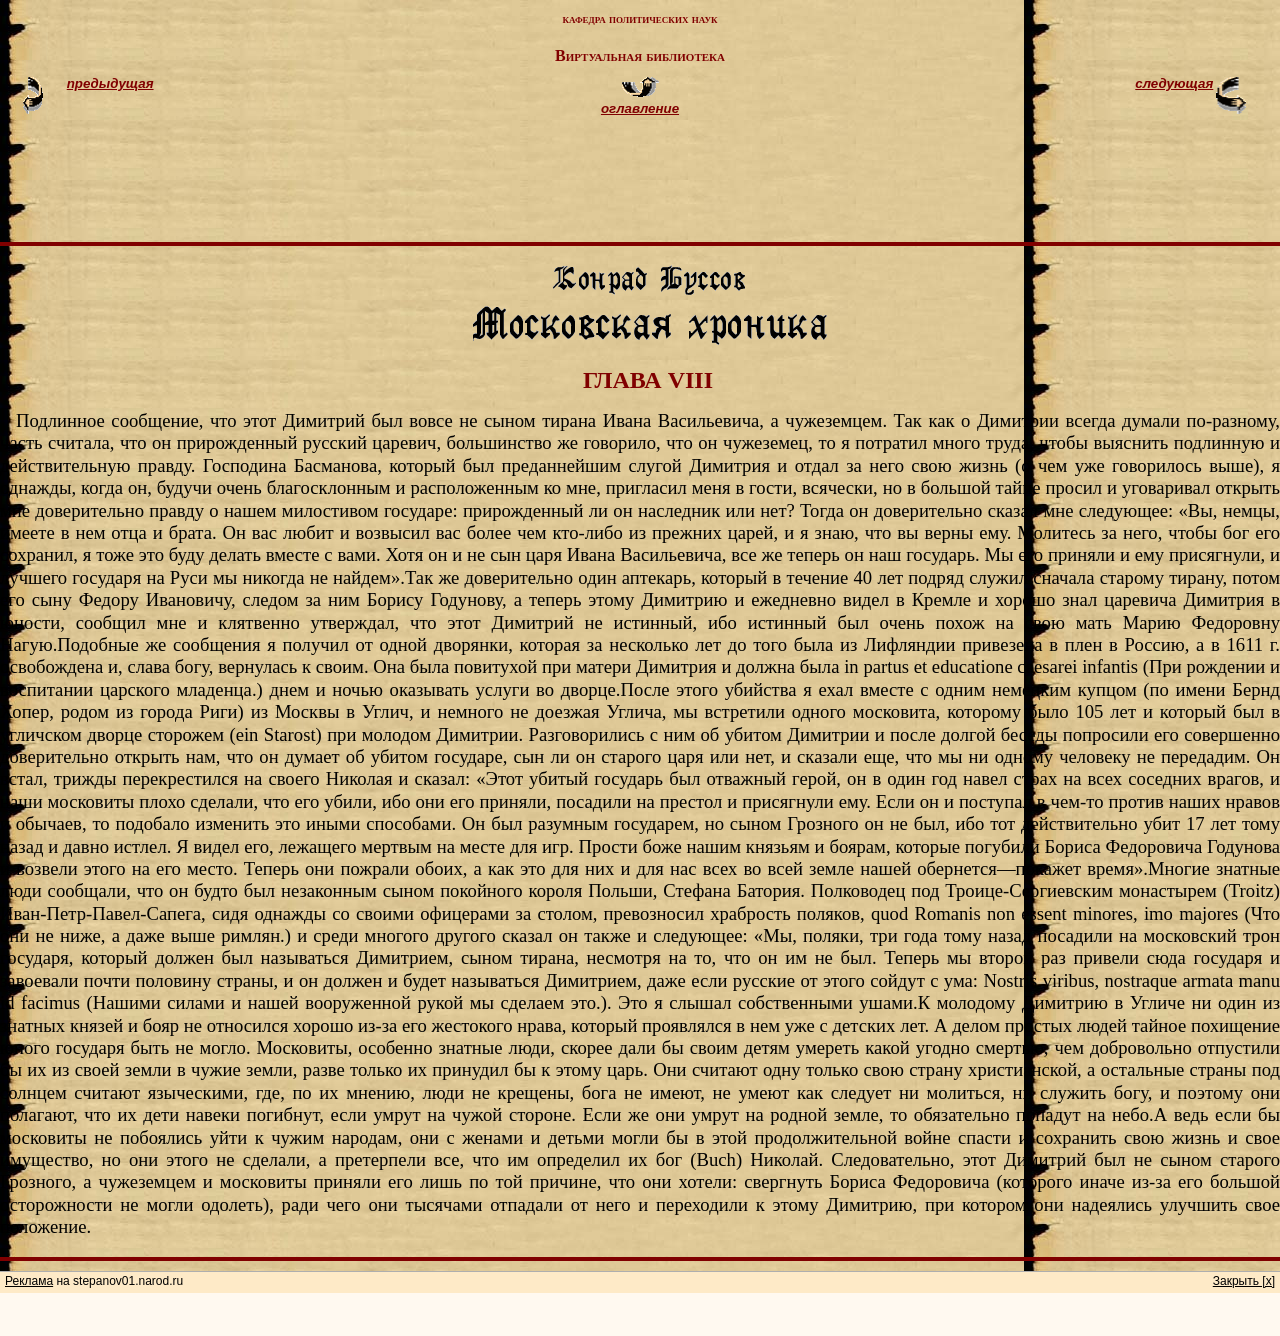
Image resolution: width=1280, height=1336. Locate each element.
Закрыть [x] (1244, 1281)
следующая (1174, 83)
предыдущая (110, 83)
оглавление (640, 108)
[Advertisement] (664, 188)
